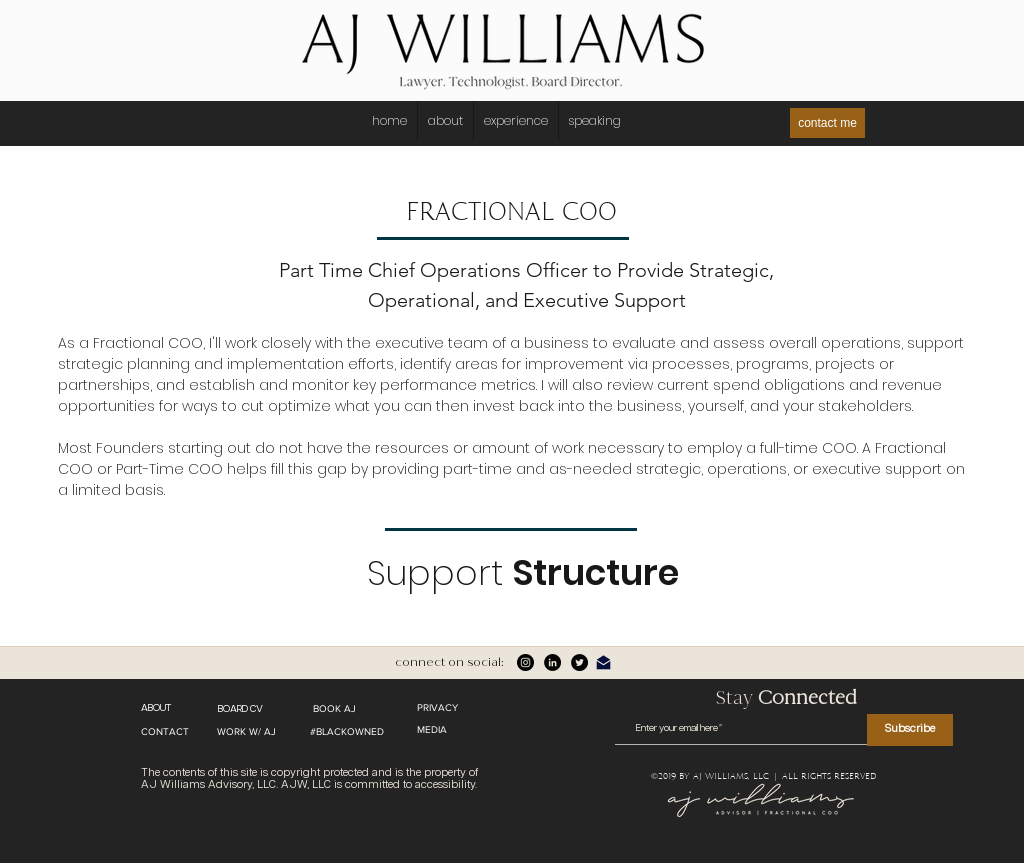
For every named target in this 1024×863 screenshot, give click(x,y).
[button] (594, 121)
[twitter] (579, 662)
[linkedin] (552, 662)
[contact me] (827, 123)
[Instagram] (525, 662)
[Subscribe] (910, 730)
